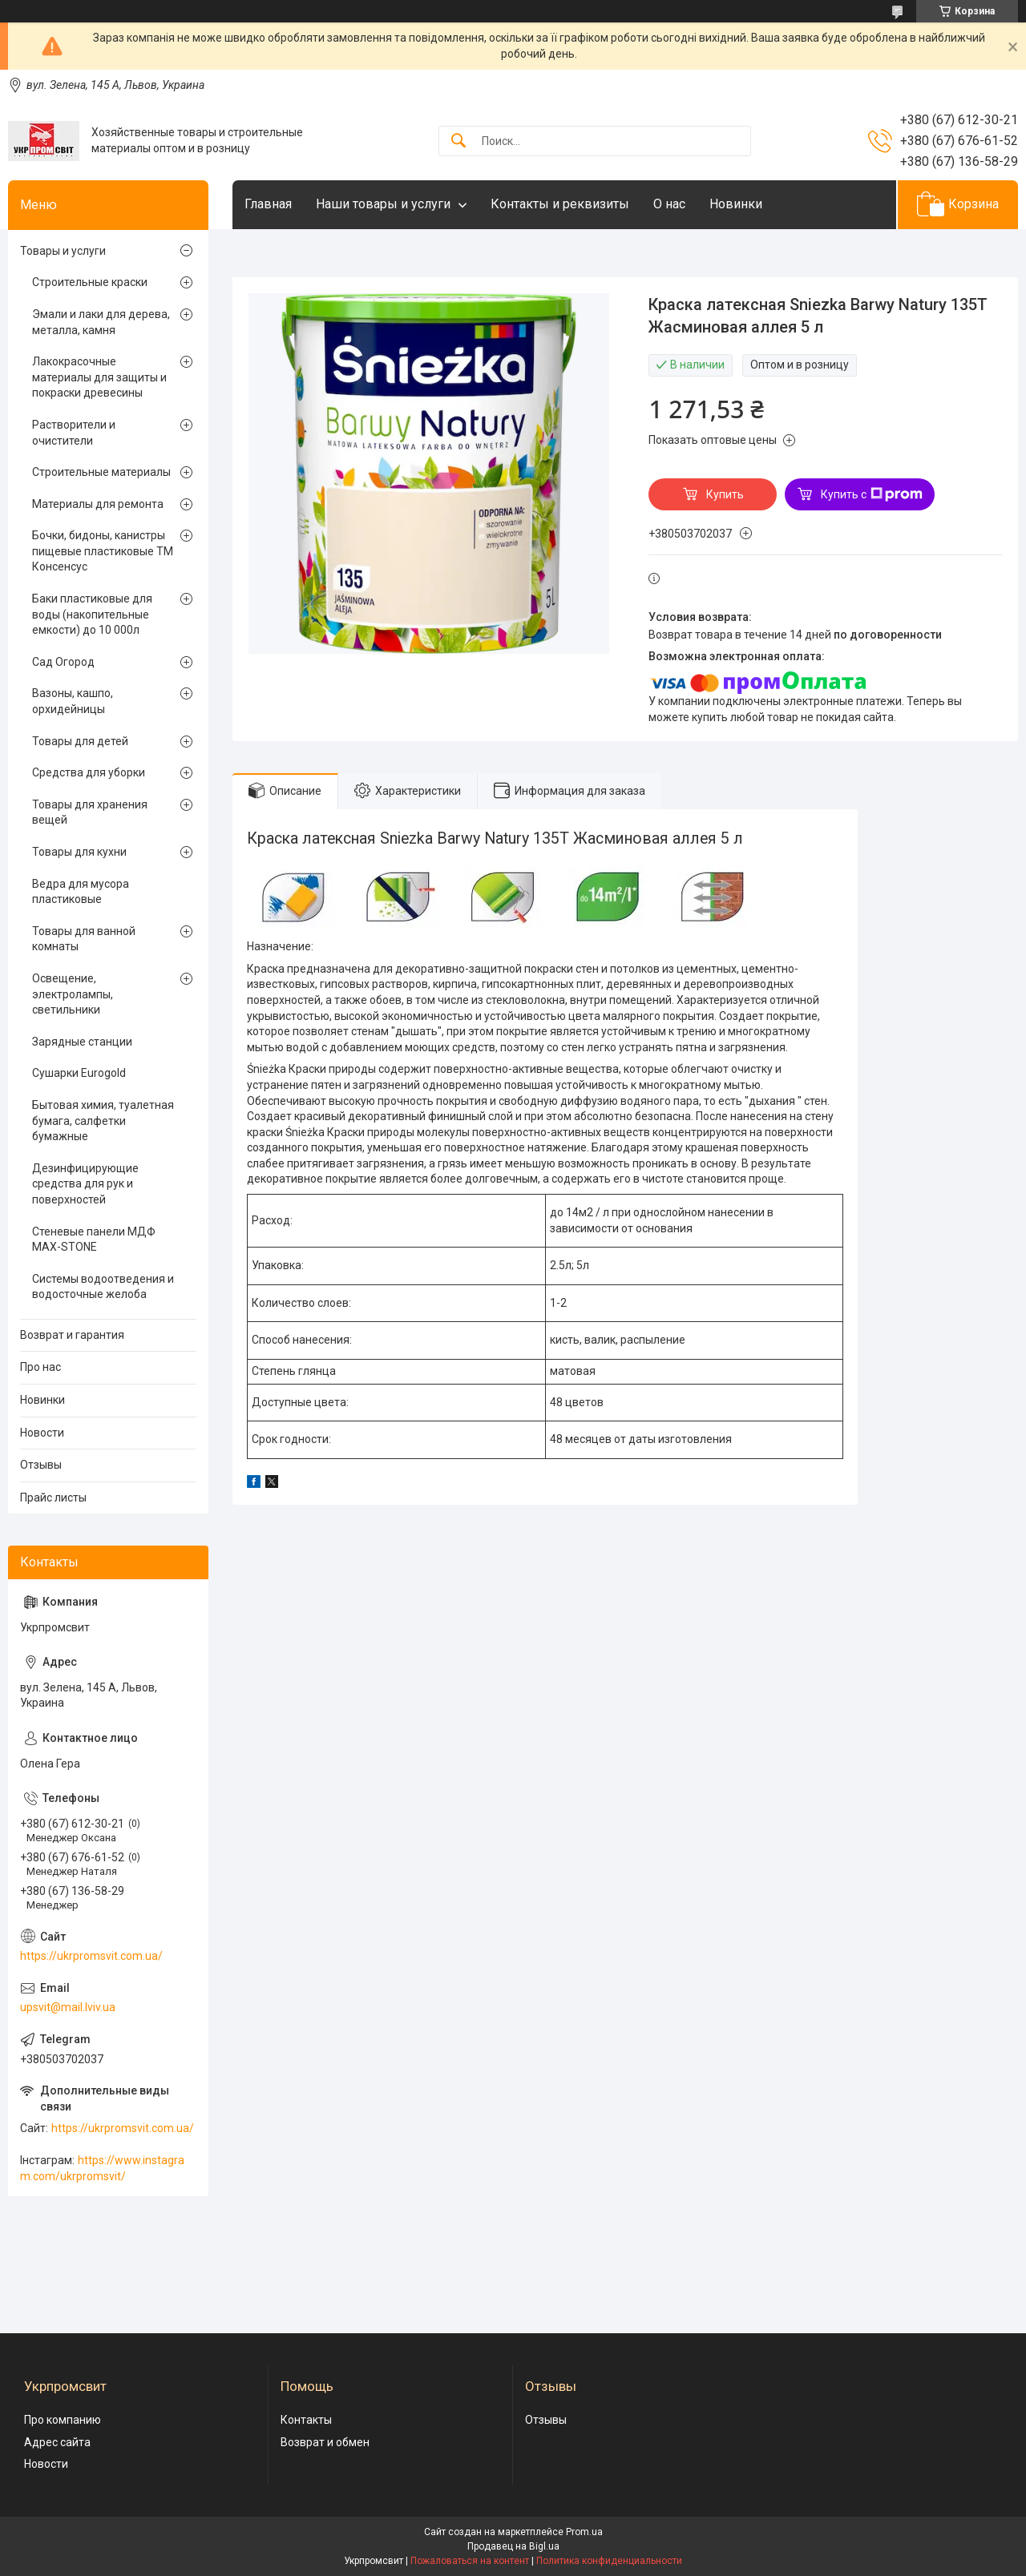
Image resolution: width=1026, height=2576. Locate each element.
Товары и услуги (63, 250)
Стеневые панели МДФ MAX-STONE (94, 1239)
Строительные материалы (101, 472)
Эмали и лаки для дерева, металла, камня (101, 322)
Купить (725, 494)
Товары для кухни (79, 851)
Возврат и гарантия (72, 1334)
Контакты (306, 2419)
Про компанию (62, 2419)
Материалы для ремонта (98, 504)
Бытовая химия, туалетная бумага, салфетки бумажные (103, 1121)
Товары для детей (80, 741)
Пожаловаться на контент (469, 2560)
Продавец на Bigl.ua (513, 2546)
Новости (42, 1432)
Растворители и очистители (73, 432)
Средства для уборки (88, 772)
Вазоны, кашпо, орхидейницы (72, 701)
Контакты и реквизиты (560, 204)
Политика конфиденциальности (609, 2560)
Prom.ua (584, 2532)
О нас (669, 204)
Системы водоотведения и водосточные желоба (103, 1286)
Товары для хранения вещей (89, 812)
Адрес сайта (57, 2442)
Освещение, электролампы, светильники (72, 994)
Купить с (872, 494)
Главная (268, 204)
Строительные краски (89, 282)
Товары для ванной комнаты (83, 939)
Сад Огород (63, 661)
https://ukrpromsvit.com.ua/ (91, 1955)
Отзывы (41, 1464)
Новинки (735, 204)
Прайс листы (53, 1497)
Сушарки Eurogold (79, 1072)
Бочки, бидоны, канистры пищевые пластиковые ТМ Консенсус (102, 551)
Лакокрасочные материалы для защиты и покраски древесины (99, 377)
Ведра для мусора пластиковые (80, 891)
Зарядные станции (82, 1041)
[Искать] (458, 141)
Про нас (40, 1367)
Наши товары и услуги (383, 204)
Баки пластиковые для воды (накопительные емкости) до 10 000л (92, 614)
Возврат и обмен (325, 2442)
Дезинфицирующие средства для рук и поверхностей (85, 1184)
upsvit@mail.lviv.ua (67, 2007)
